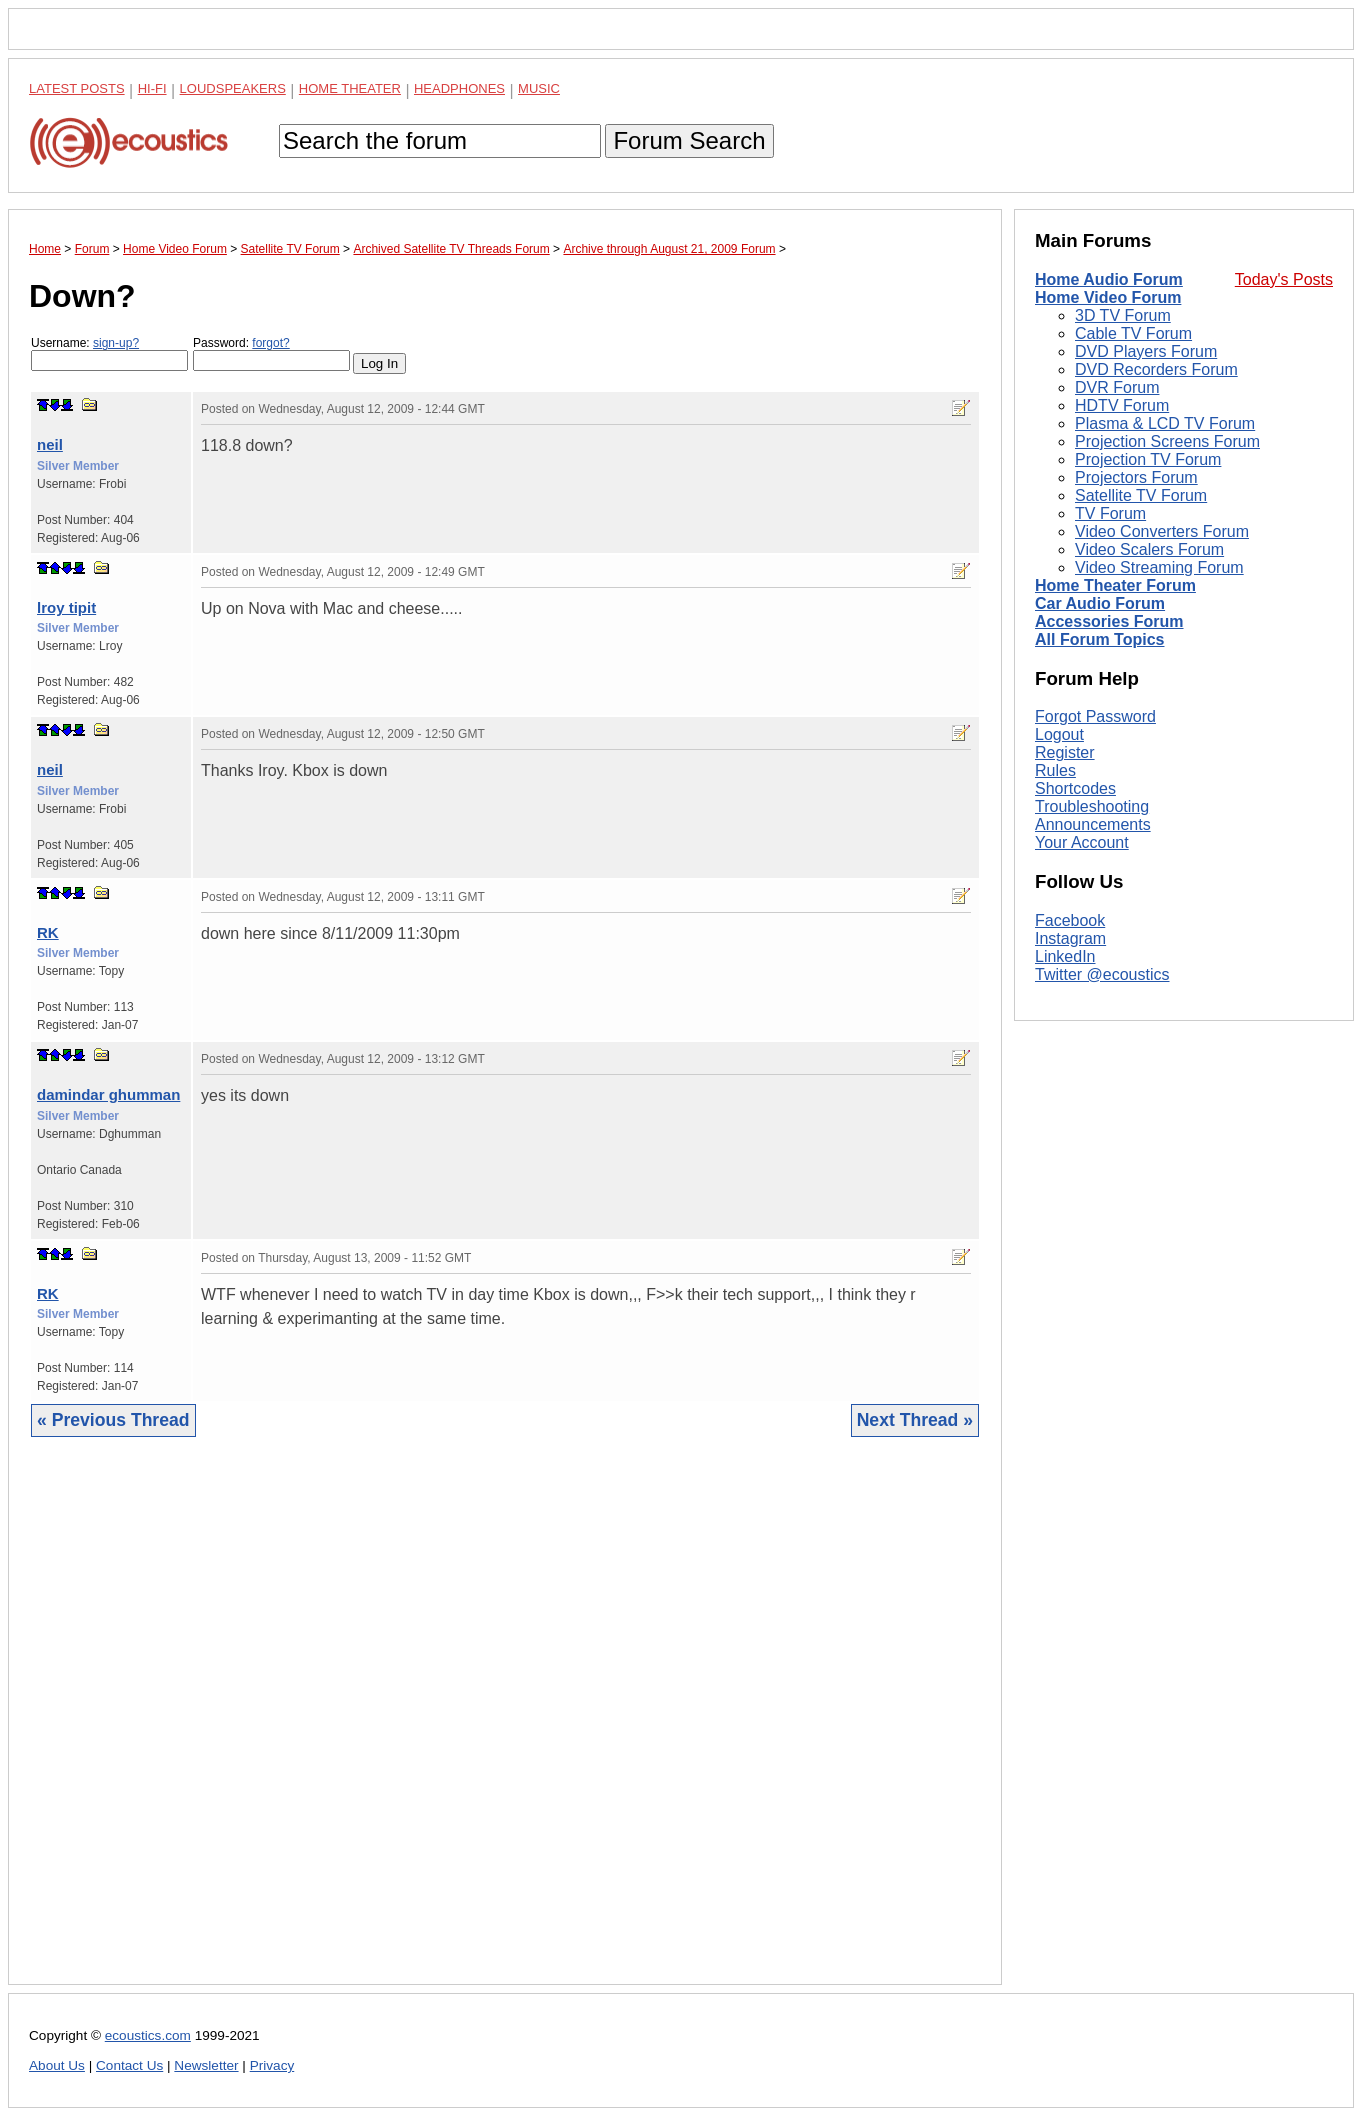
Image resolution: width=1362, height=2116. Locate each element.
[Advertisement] (505, 1726)
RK (48, 932)
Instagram (1070, 938)
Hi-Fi (152, 88)
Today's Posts (1284, 279)
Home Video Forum (1108, 297)
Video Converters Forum (1162, 531)
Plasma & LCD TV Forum (1165, 423)
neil (50, 444)
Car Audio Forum (1100, 603)
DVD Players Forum (1146, 351)
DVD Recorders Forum (1156, 369)
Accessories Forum (1109, 621)
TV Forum (1110, 513)
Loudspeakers (233, 88)
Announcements (1093, 824)
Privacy (272, 2065)
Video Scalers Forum (1149, 549)
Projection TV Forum (1148, 459)
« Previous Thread (113, 1420)
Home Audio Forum (1109, 279)
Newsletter (206, 2065)
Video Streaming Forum (1159, 567)
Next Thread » (915, 1420)
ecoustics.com (148, 2035)
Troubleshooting (1092, 806)
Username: (109, 353)
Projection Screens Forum (1167, 441)
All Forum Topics (1099, 639)
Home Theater (350, 88)
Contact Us (129, 2065)
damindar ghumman (108, 1094)
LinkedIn (1065, 956)
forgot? (270, 343)
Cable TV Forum (1133, 333)
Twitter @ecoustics (1102, 974)
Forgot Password (1095, 716)
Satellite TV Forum (1141, 495)
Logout (1059, 734)
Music (539, 88)
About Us (57, 2065)
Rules (1055, 770)
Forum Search (689, 140)
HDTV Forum (1122, 405)
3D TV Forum (1123, 315)
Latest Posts (77, 88)
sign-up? (116, 343)
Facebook (1070, 920)
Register (1065, 752)
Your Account (1082, 842)
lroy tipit (66, 607)
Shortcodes (1075, 788)
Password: (271, 353)
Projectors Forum (1136, 477)
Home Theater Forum (1115, 585)
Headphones (459, 88)
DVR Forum (1117, 387)
